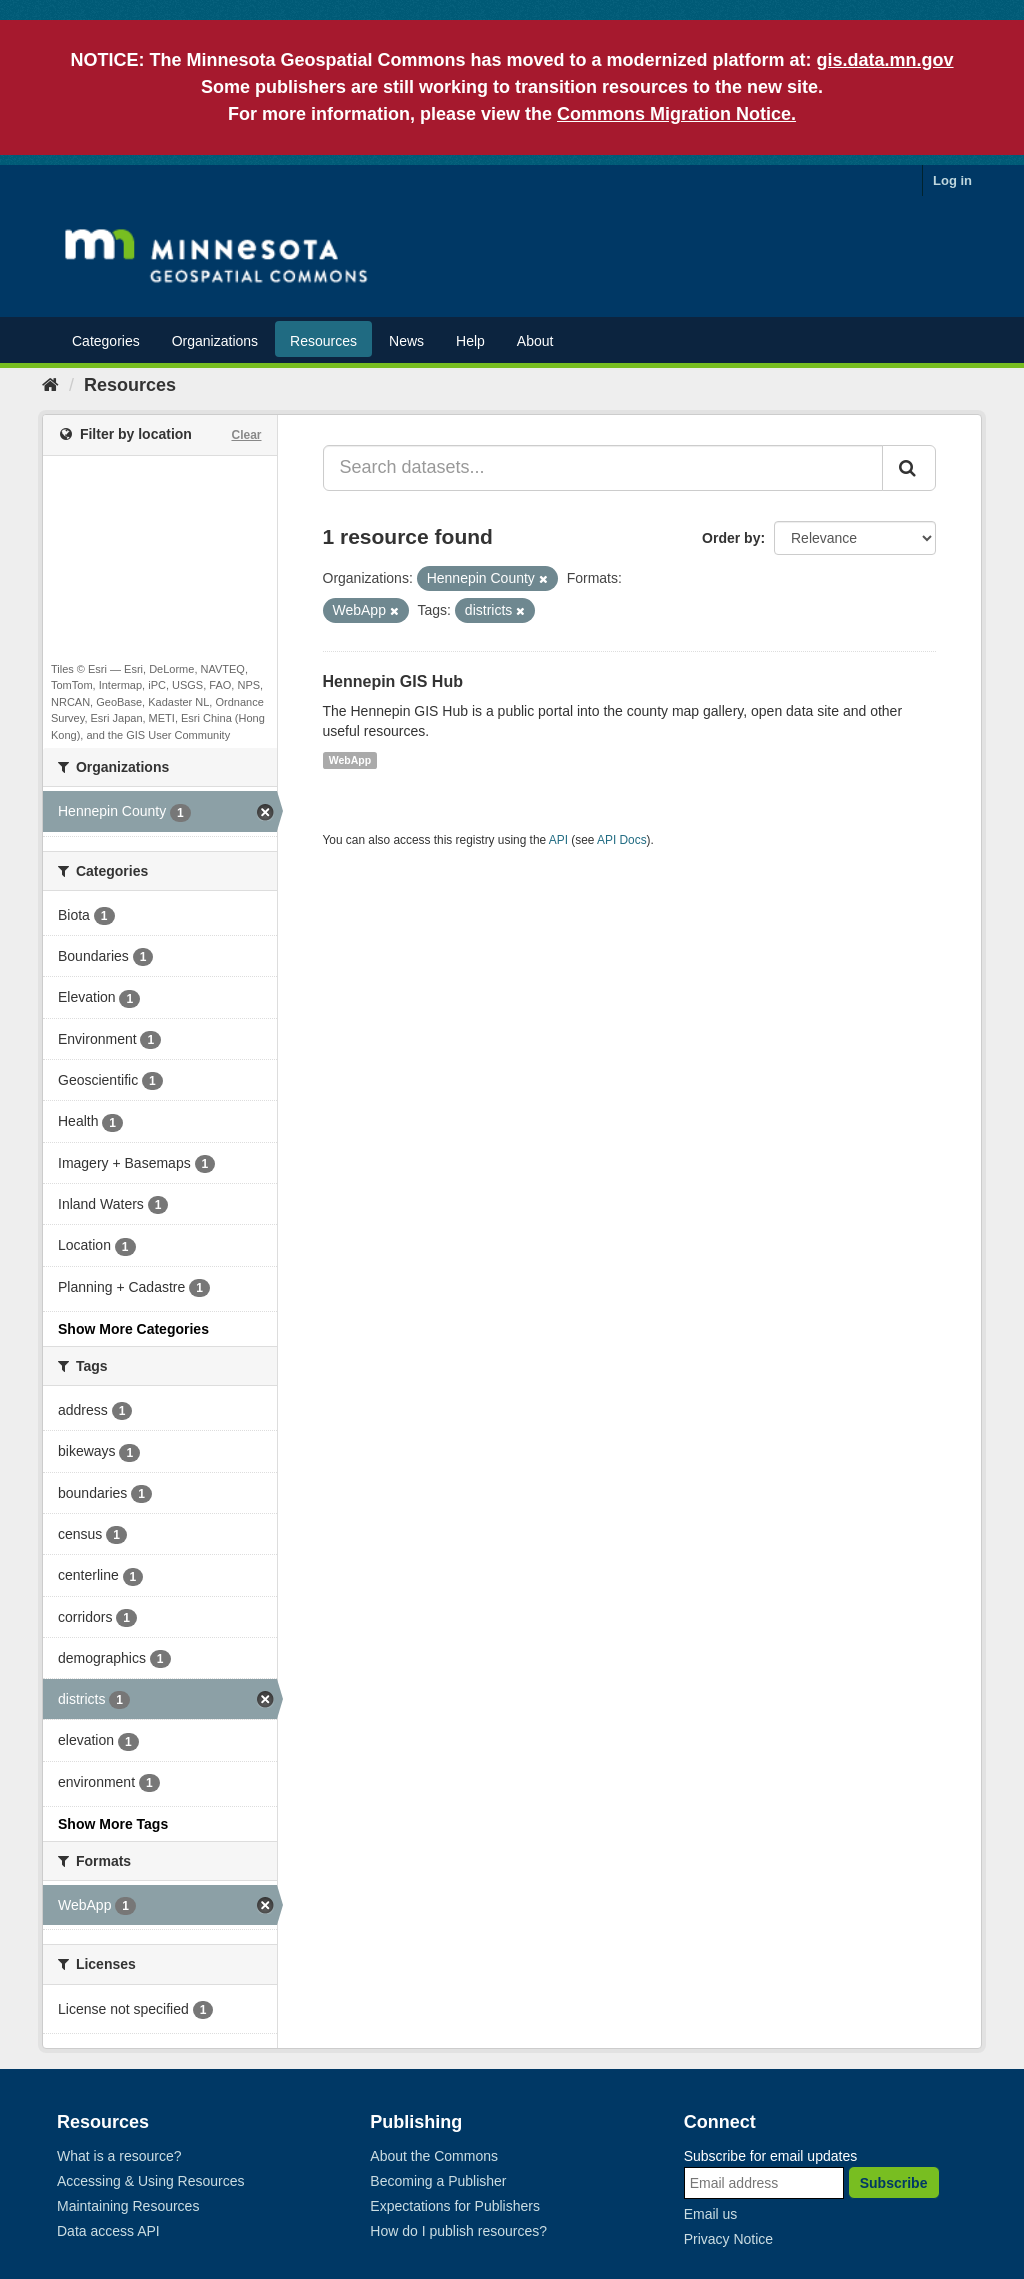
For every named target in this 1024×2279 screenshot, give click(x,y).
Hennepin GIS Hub (393, 681)
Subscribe (894, 2183)
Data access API (108, 2231)
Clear (246, 435)
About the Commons (434, 2156)
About (535, 341)
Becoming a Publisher (438, 2181)
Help (470, 341)
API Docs (622, 840)
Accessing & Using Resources (151, 2181)
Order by (731, 538)
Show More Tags (113, 1824)
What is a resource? (119, 2156)
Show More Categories (133, 1329)
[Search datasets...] (603, 468)
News (406, 341)
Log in (952, 180)
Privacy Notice (728, 2239)
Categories (106, 341)
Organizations (215, 341)
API (558, 840)
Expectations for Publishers (455, 2206)
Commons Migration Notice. (676, 114)
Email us (711, 2214)
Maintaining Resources (128, 2206)
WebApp (350, 760)
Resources (323, 341)
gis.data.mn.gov (885, 60)
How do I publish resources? (458, 2231)
